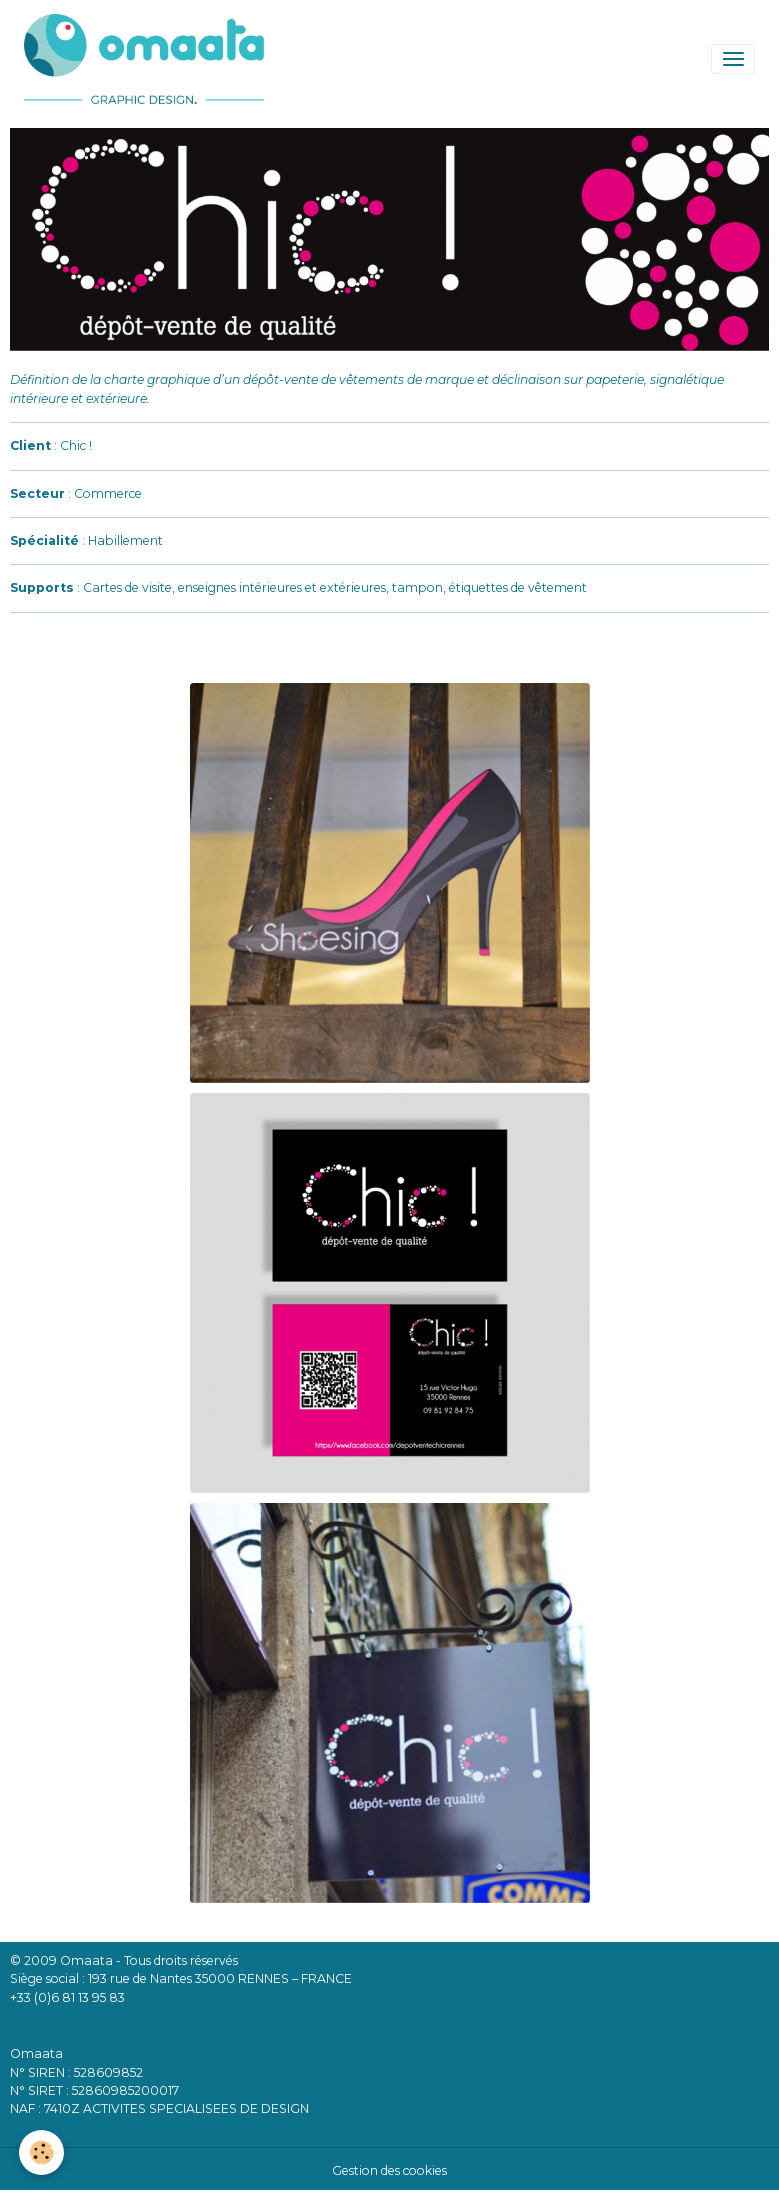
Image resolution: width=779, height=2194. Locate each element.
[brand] (147, 59)
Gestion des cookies (389, 2170)
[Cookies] (42, 2152)
